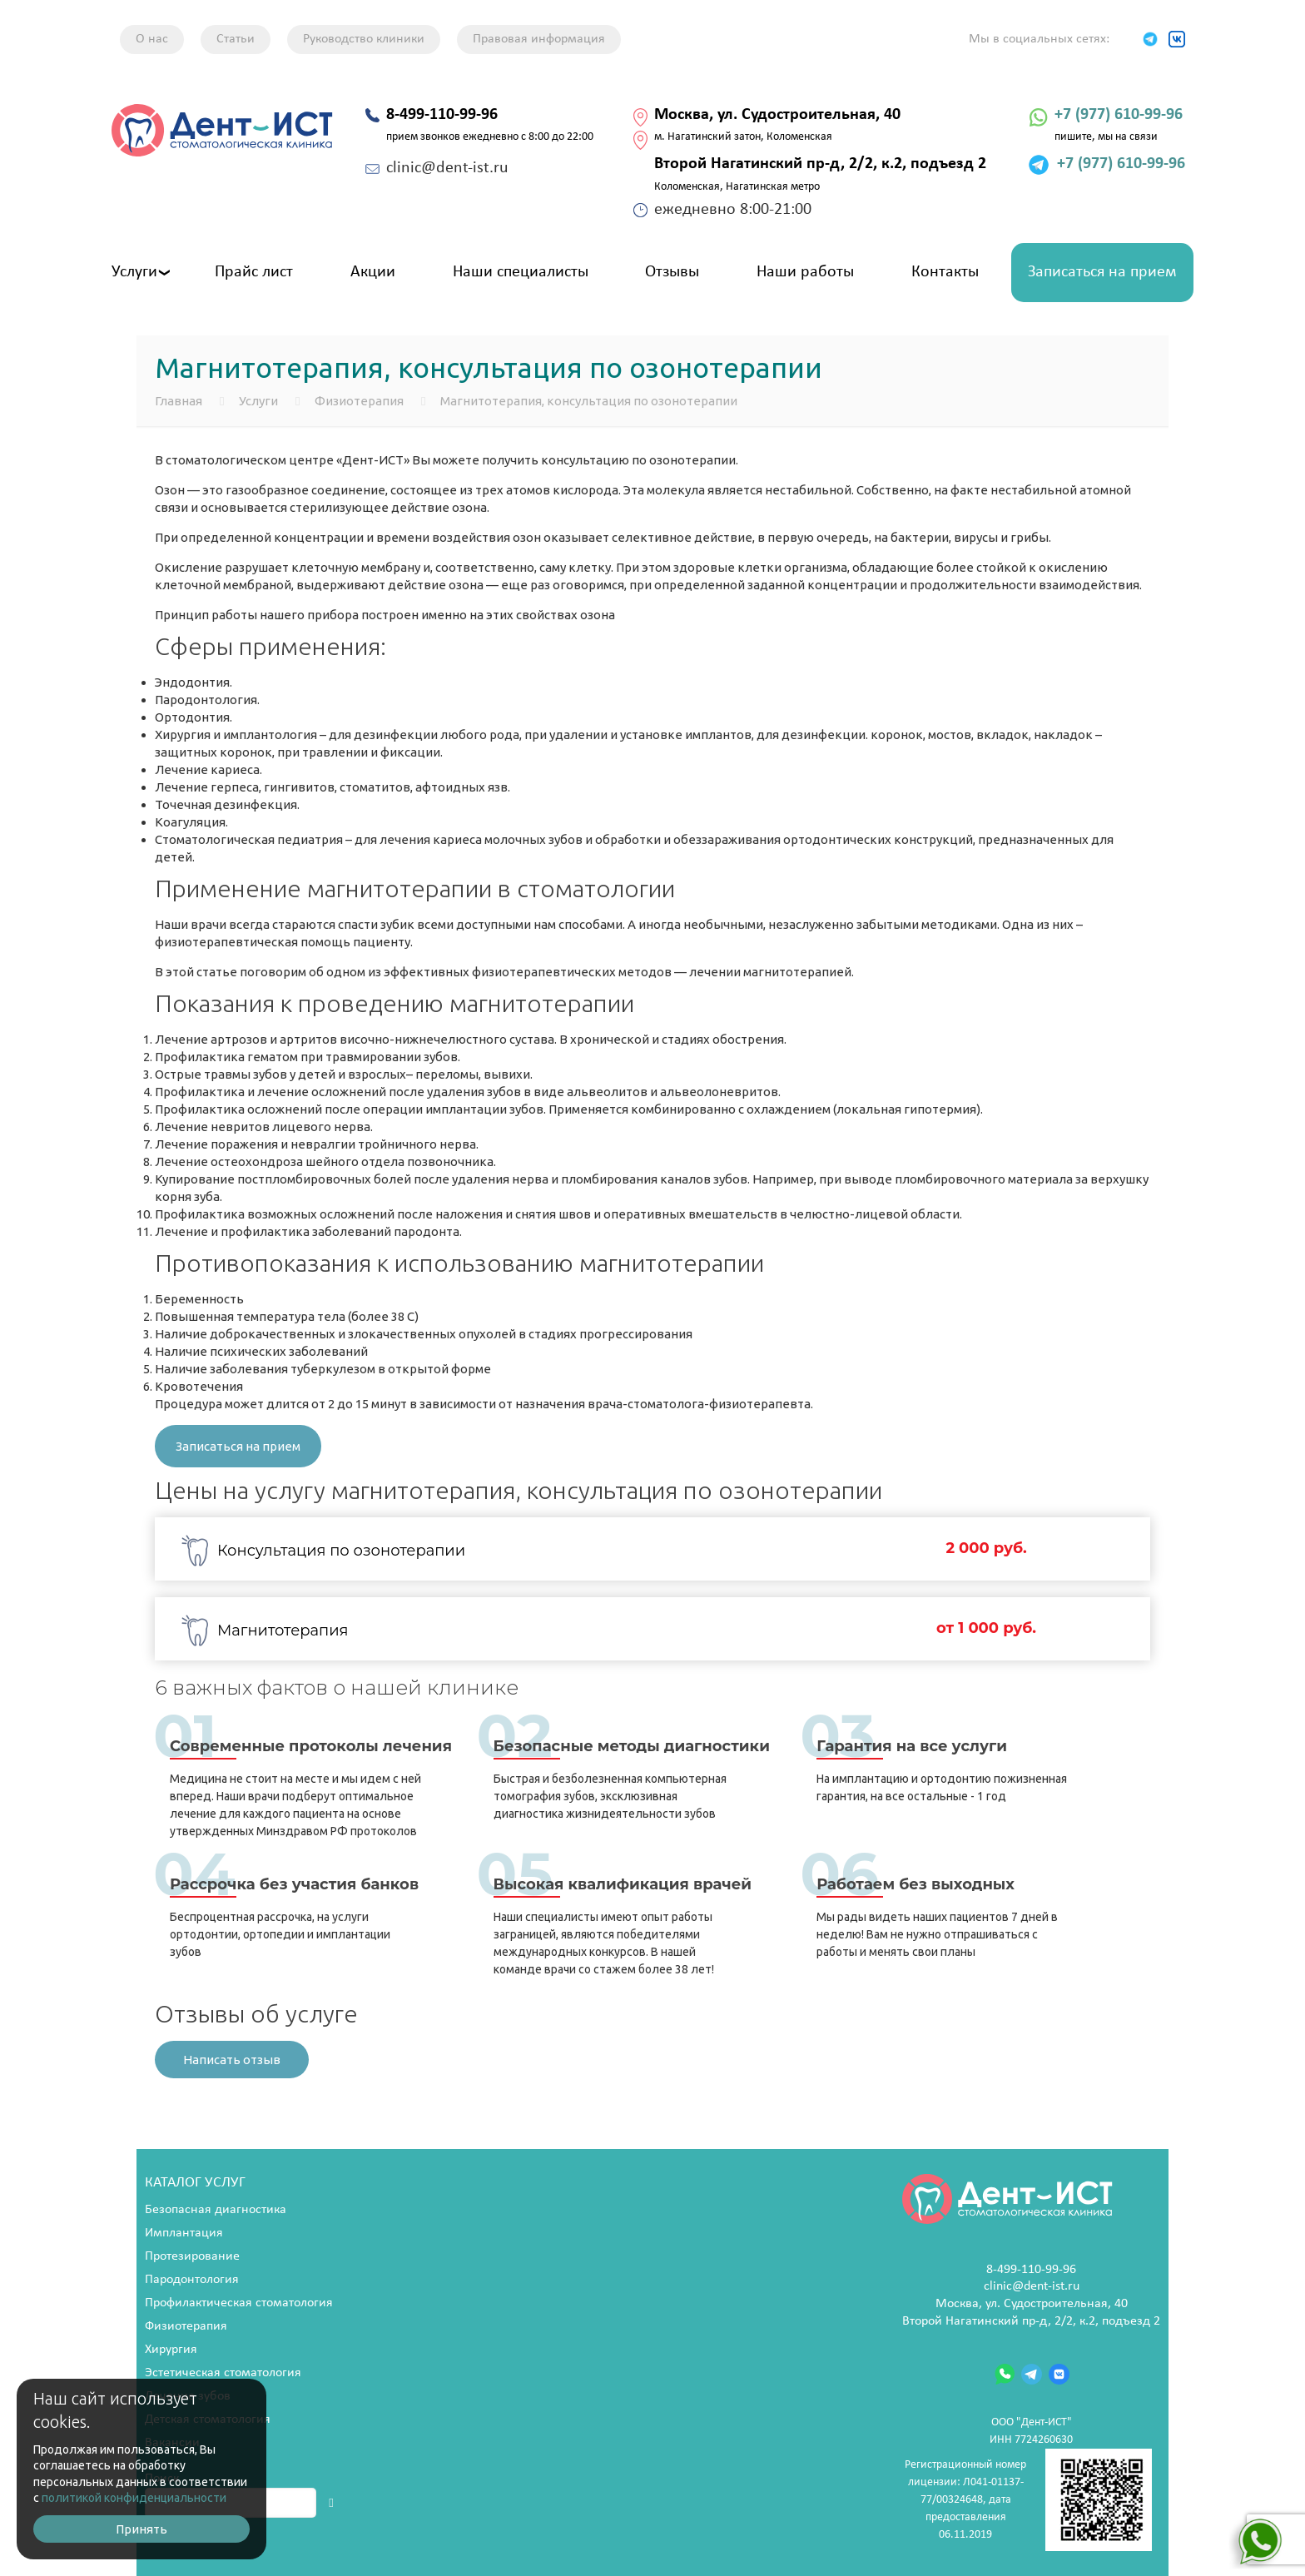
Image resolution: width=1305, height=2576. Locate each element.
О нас (152, 39)
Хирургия (171, 2349)
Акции (372, 272)
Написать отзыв (231, 2059)
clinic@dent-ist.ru (1031, 2286)
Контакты (945, 272)
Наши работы (805, 272)
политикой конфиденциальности (134, 2497)
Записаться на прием (1102, 272)
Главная (178, 401)
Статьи (235, 39)
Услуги (134, 272)
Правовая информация (539, 39)
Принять (141, 2529)
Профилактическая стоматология (239, 2303)
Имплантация (184, 2233)
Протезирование (192, 2256)
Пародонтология (192, 2279)
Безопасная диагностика (215, 2209)
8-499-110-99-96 (1031, 2269)
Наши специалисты (520, 272)
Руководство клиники (363, 39)
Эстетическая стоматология (223, 2373)
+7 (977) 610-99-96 (1118, 115)
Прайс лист (254, 272)
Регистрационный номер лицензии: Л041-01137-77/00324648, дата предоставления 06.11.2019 (1028, 2500)
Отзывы (672, 272)
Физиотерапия (359, 401)
